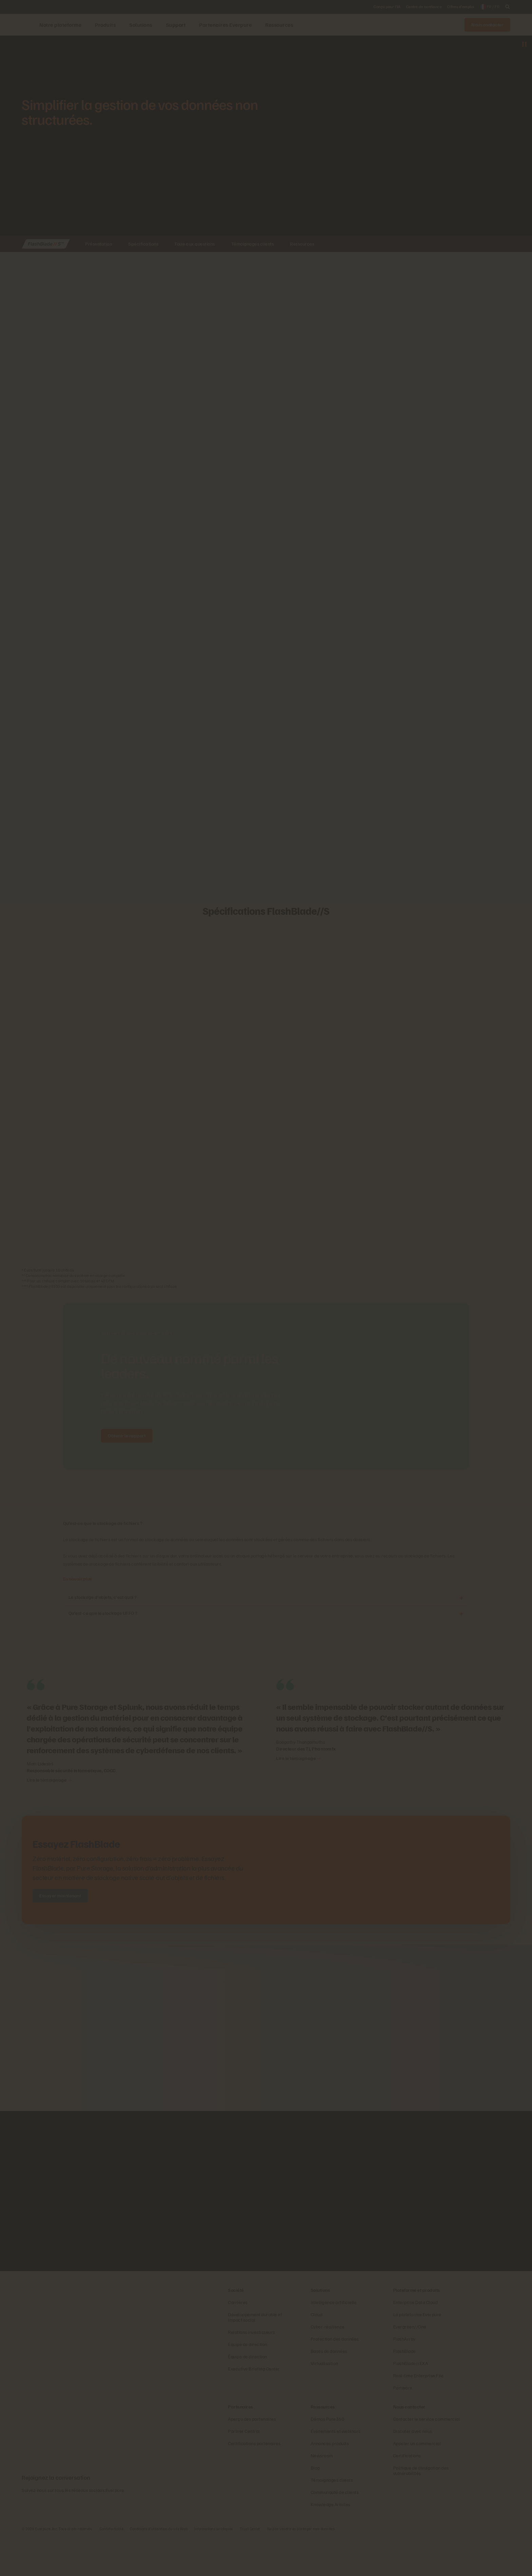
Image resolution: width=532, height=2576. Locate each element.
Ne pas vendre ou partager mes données (301, 2567)
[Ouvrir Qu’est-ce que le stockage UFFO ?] (461, 1614)
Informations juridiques (213, 2567)
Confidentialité (112, 2567)
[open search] (507, 6)
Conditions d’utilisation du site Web (159, 2567)
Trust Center (250, 2567)
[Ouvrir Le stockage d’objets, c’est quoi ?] (461, 1598)
